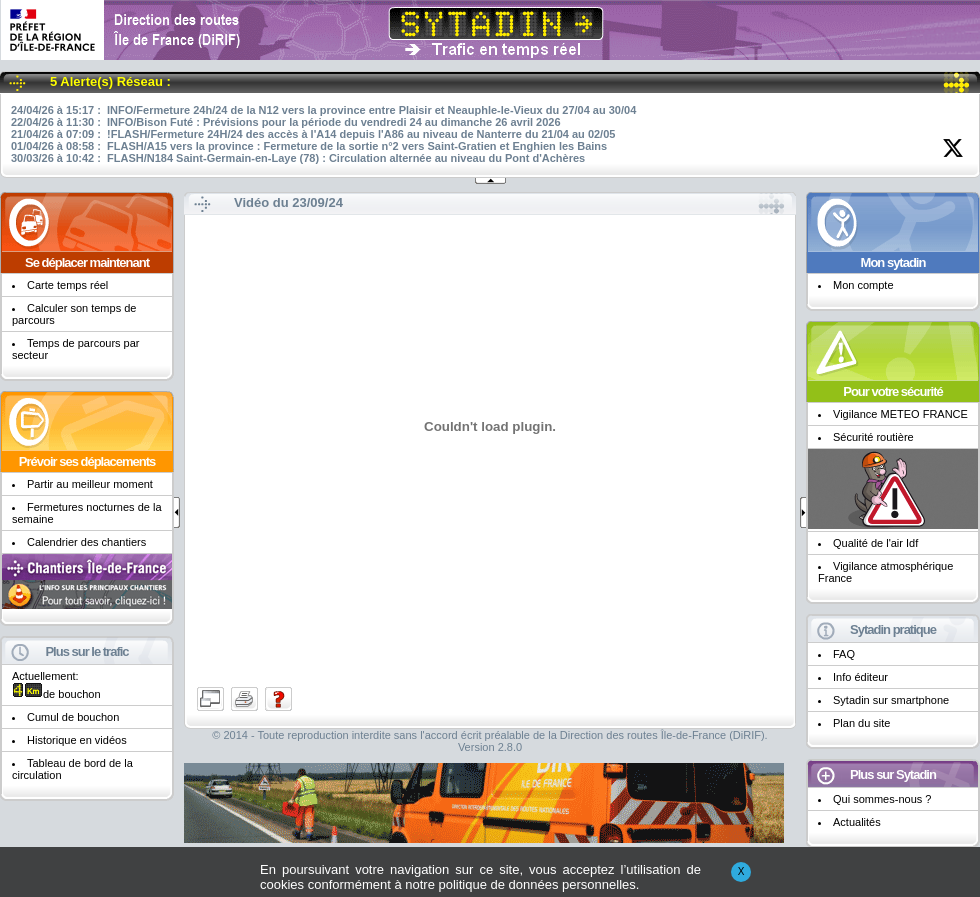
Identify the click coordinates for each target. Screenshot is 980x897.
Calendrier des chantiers (86, 542)
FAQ (844, 654)
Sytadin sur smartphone (891, 700)
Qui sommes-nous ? (882, 799)
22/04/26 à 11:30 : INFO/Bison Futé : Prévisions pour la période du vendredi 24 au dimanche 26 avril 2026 (286, 122)
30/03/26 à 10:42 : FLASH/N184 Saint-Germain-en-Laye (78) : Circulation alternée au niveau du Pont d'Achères (298, 158)
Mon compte (863, 285)
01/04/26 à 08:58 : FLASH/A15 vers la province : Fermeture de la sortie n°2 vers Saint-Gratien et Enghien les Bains (309, 146)
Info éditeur (860, 677)
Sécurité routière (873, 437)
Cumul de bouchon (73, 717)
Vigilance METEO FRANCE (900, 414)
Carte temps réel (67, 285)
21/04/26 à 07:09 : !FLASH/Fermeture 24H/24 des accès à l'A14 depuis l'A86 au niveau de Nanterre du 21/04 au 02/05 (313, 134)
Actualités (857, 822)
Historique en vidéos (77, 740)
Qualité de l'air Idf (875, 543)
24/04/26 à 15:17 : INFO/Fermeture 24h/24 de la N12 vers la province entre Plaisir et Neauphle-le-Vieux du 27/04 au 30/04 (323, 110)
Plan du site (861, 723)
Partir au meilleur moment (90, 484)
